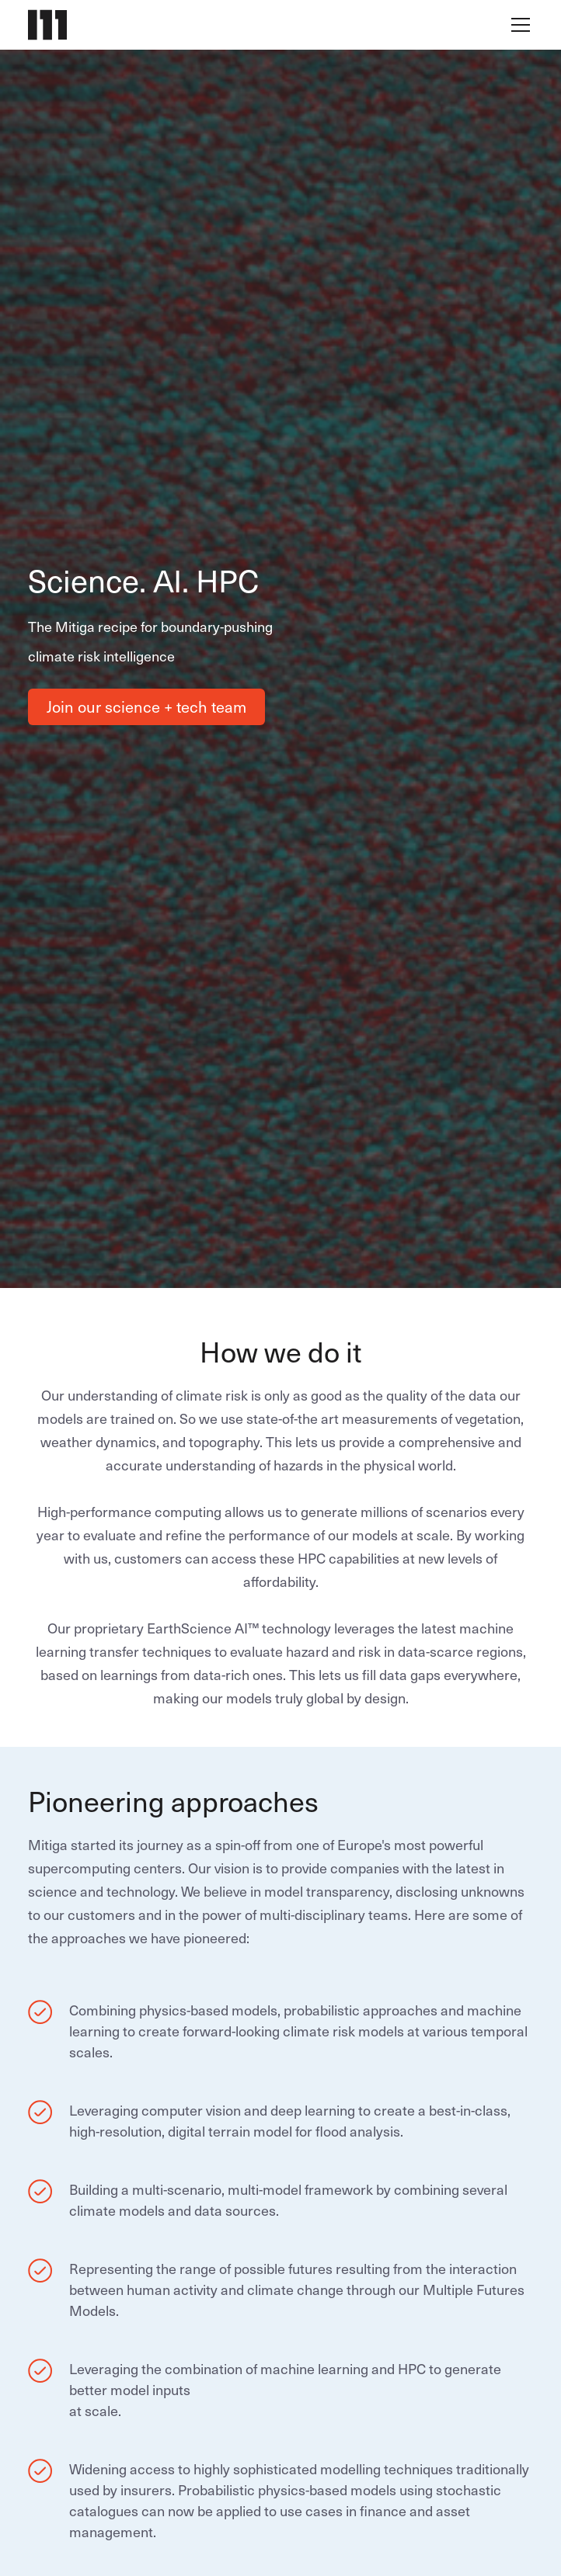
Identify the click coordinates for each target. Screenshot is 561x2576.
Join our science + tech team (146, 706)
